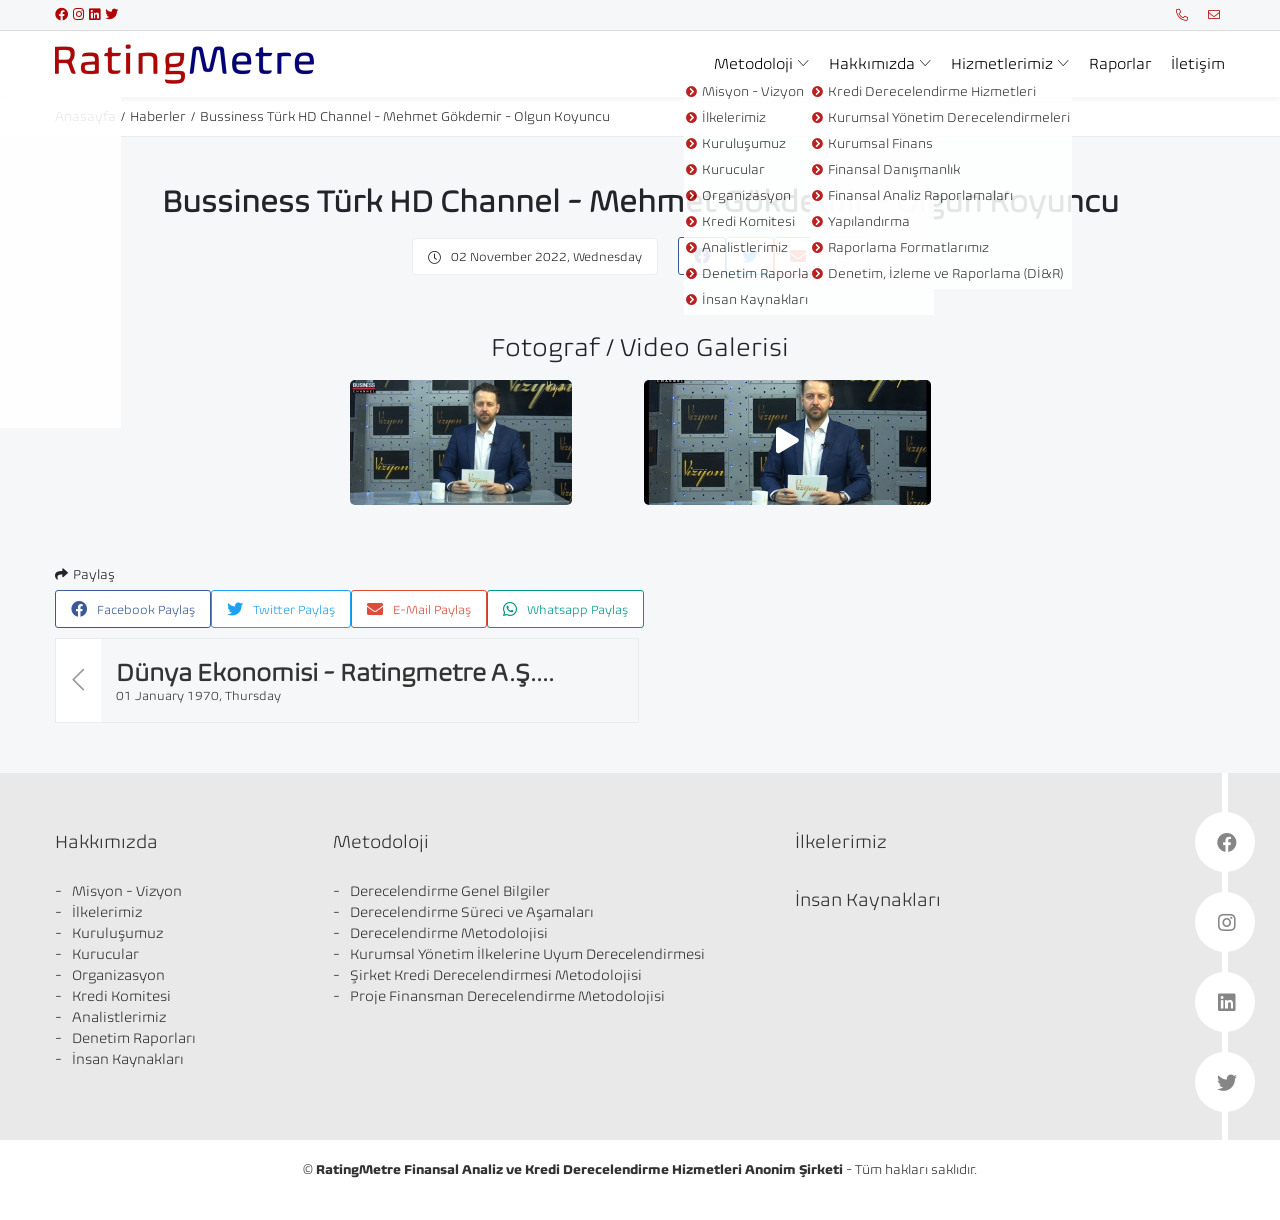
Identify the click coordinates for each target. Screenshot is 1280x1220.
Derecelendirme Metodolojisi (449, 933)
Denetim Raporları (134, 1038)
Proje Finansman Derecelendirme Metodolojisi (507, 996)
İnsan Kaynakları (128, 1059)
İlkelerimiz (107, 912)
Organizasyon (118, 975)
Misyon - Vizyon (127, 891)
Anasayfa (85, 116)
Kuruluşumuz (117, 933)
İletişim (1198, 63)
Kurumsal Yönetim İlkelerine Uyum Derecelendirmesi (527, 954)
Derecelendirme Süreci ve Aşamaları (472, 912)
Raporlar (1120, 63)
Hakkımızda (872, 63)
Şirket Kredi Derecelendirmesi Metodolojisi (496, 975)
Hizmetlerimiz (1002, 63)
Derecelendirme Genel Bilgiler (450, 891)
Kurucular (105, 954)
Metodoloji (753, 63)
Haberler (158, 116)
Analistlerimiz (119, 1017)
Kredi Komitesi (121, 996)
